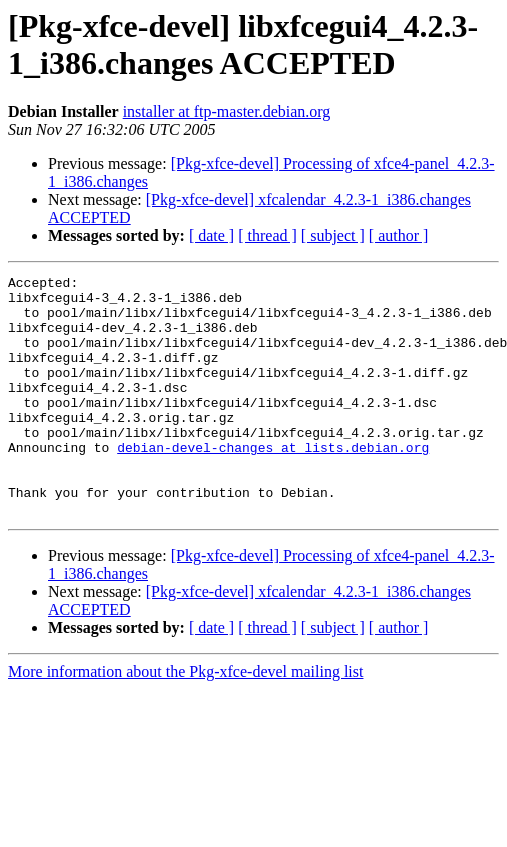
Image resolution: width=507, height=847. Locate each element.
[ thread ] (267, 235)
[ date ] (211, 235)
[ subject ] (333, 235)
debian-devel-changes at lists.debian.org (273, 483)
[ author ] (399, 235)
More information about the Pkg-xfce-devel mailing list (185, 719)
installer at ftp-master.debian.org (227, 111)
